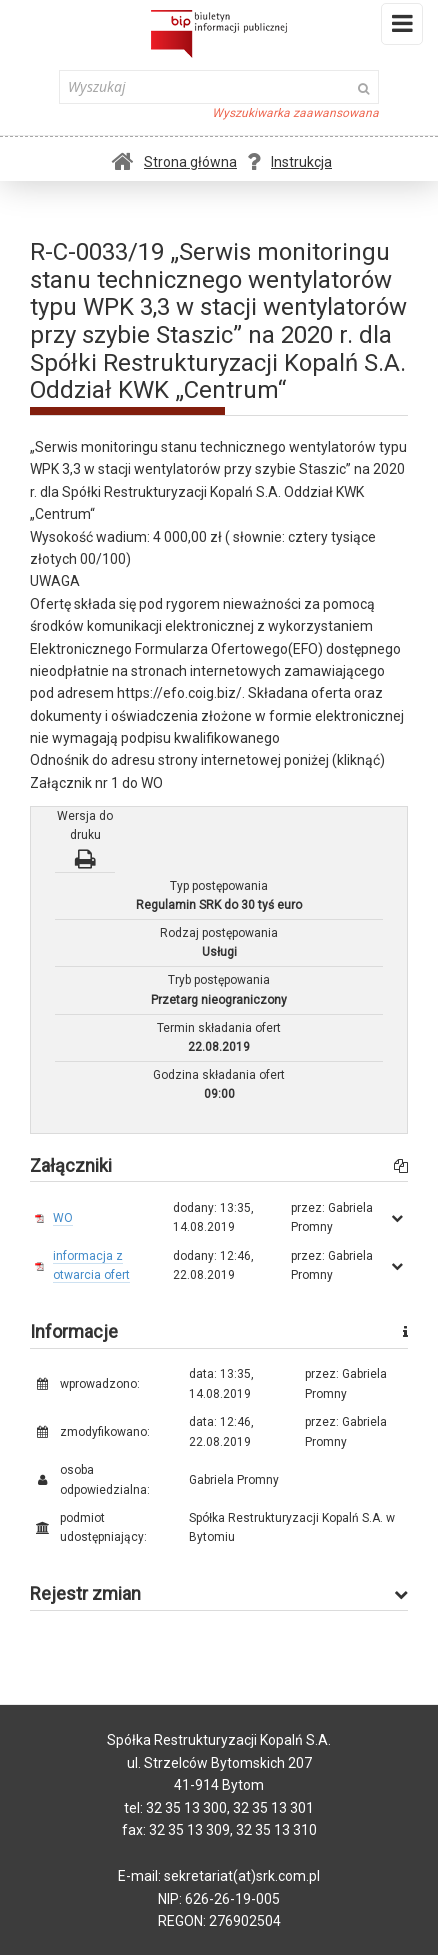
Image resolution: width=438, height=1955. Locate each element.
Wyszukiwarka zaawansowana (295, 113)
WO (63, 1218)
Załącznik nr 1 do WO (96, 783)
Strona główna (174, 162)
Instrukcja (289, 162)
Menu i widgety (402, 28)
